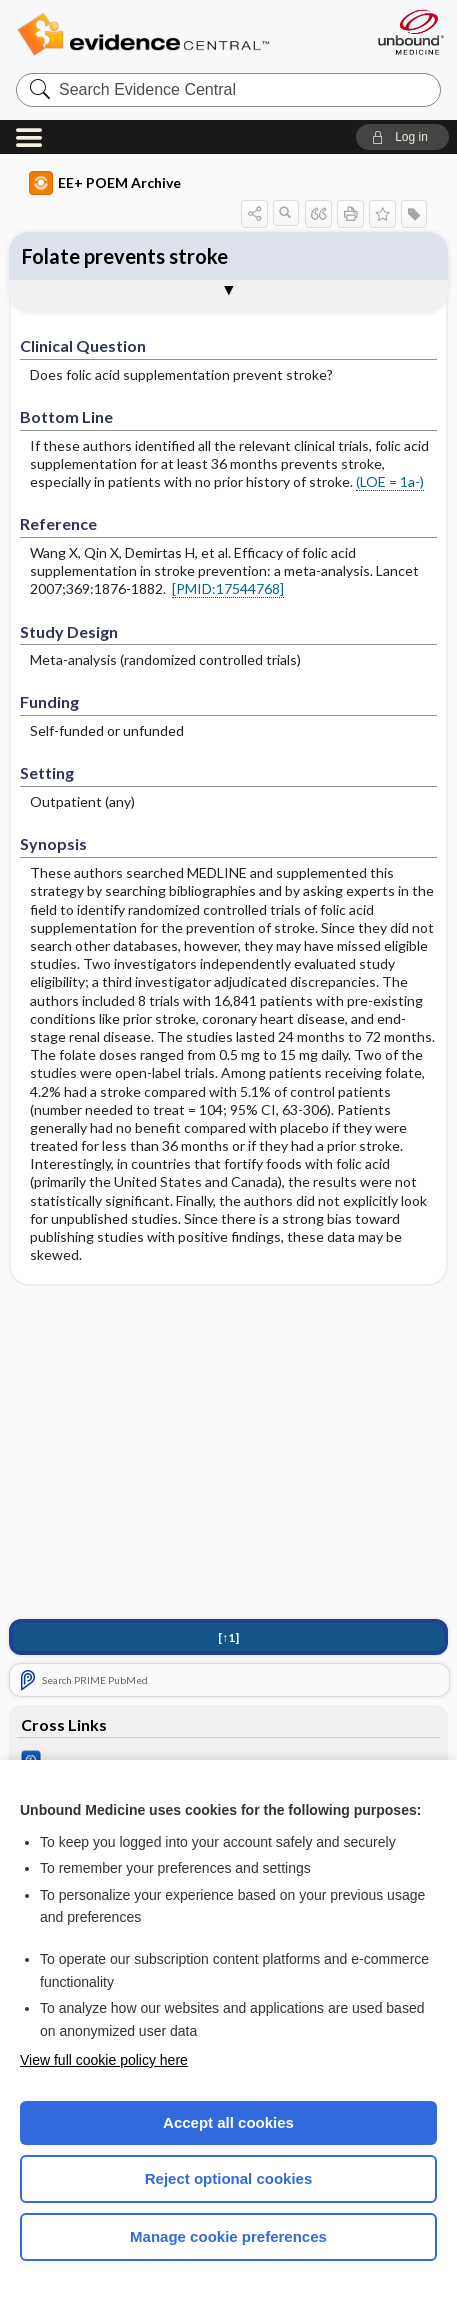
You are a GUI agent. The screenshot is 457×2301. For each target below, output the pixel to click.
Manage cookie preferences (228, 2236)
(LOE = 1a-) (390, 481)
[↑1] (228, 1637)
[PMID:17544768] (228, 588)
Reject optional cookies (229, 2178)
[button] (402, 137)
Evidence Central (173, 34)
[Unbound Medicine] (410, 32)
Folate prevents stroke (125, 256)
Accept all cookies (228, 2122)
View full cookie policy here (104, 2060)
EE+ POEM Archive (105, 183)
